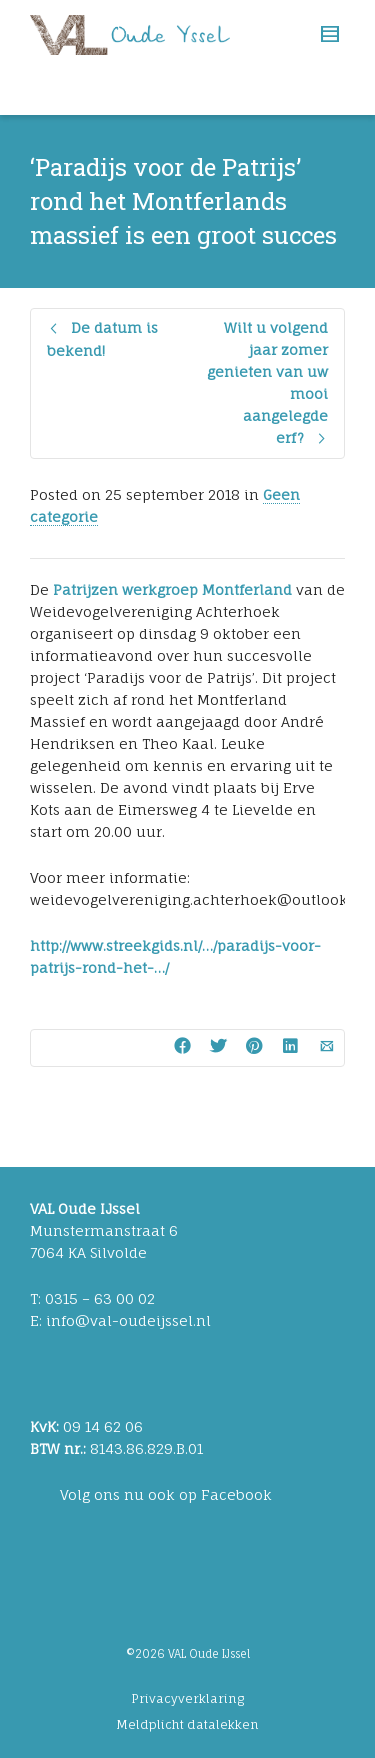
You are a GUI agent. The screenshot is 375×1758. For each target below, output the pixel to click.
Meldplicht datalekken (187, 1724)
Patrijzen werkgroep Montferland (172, 589)
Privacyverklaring (187, 1698)
